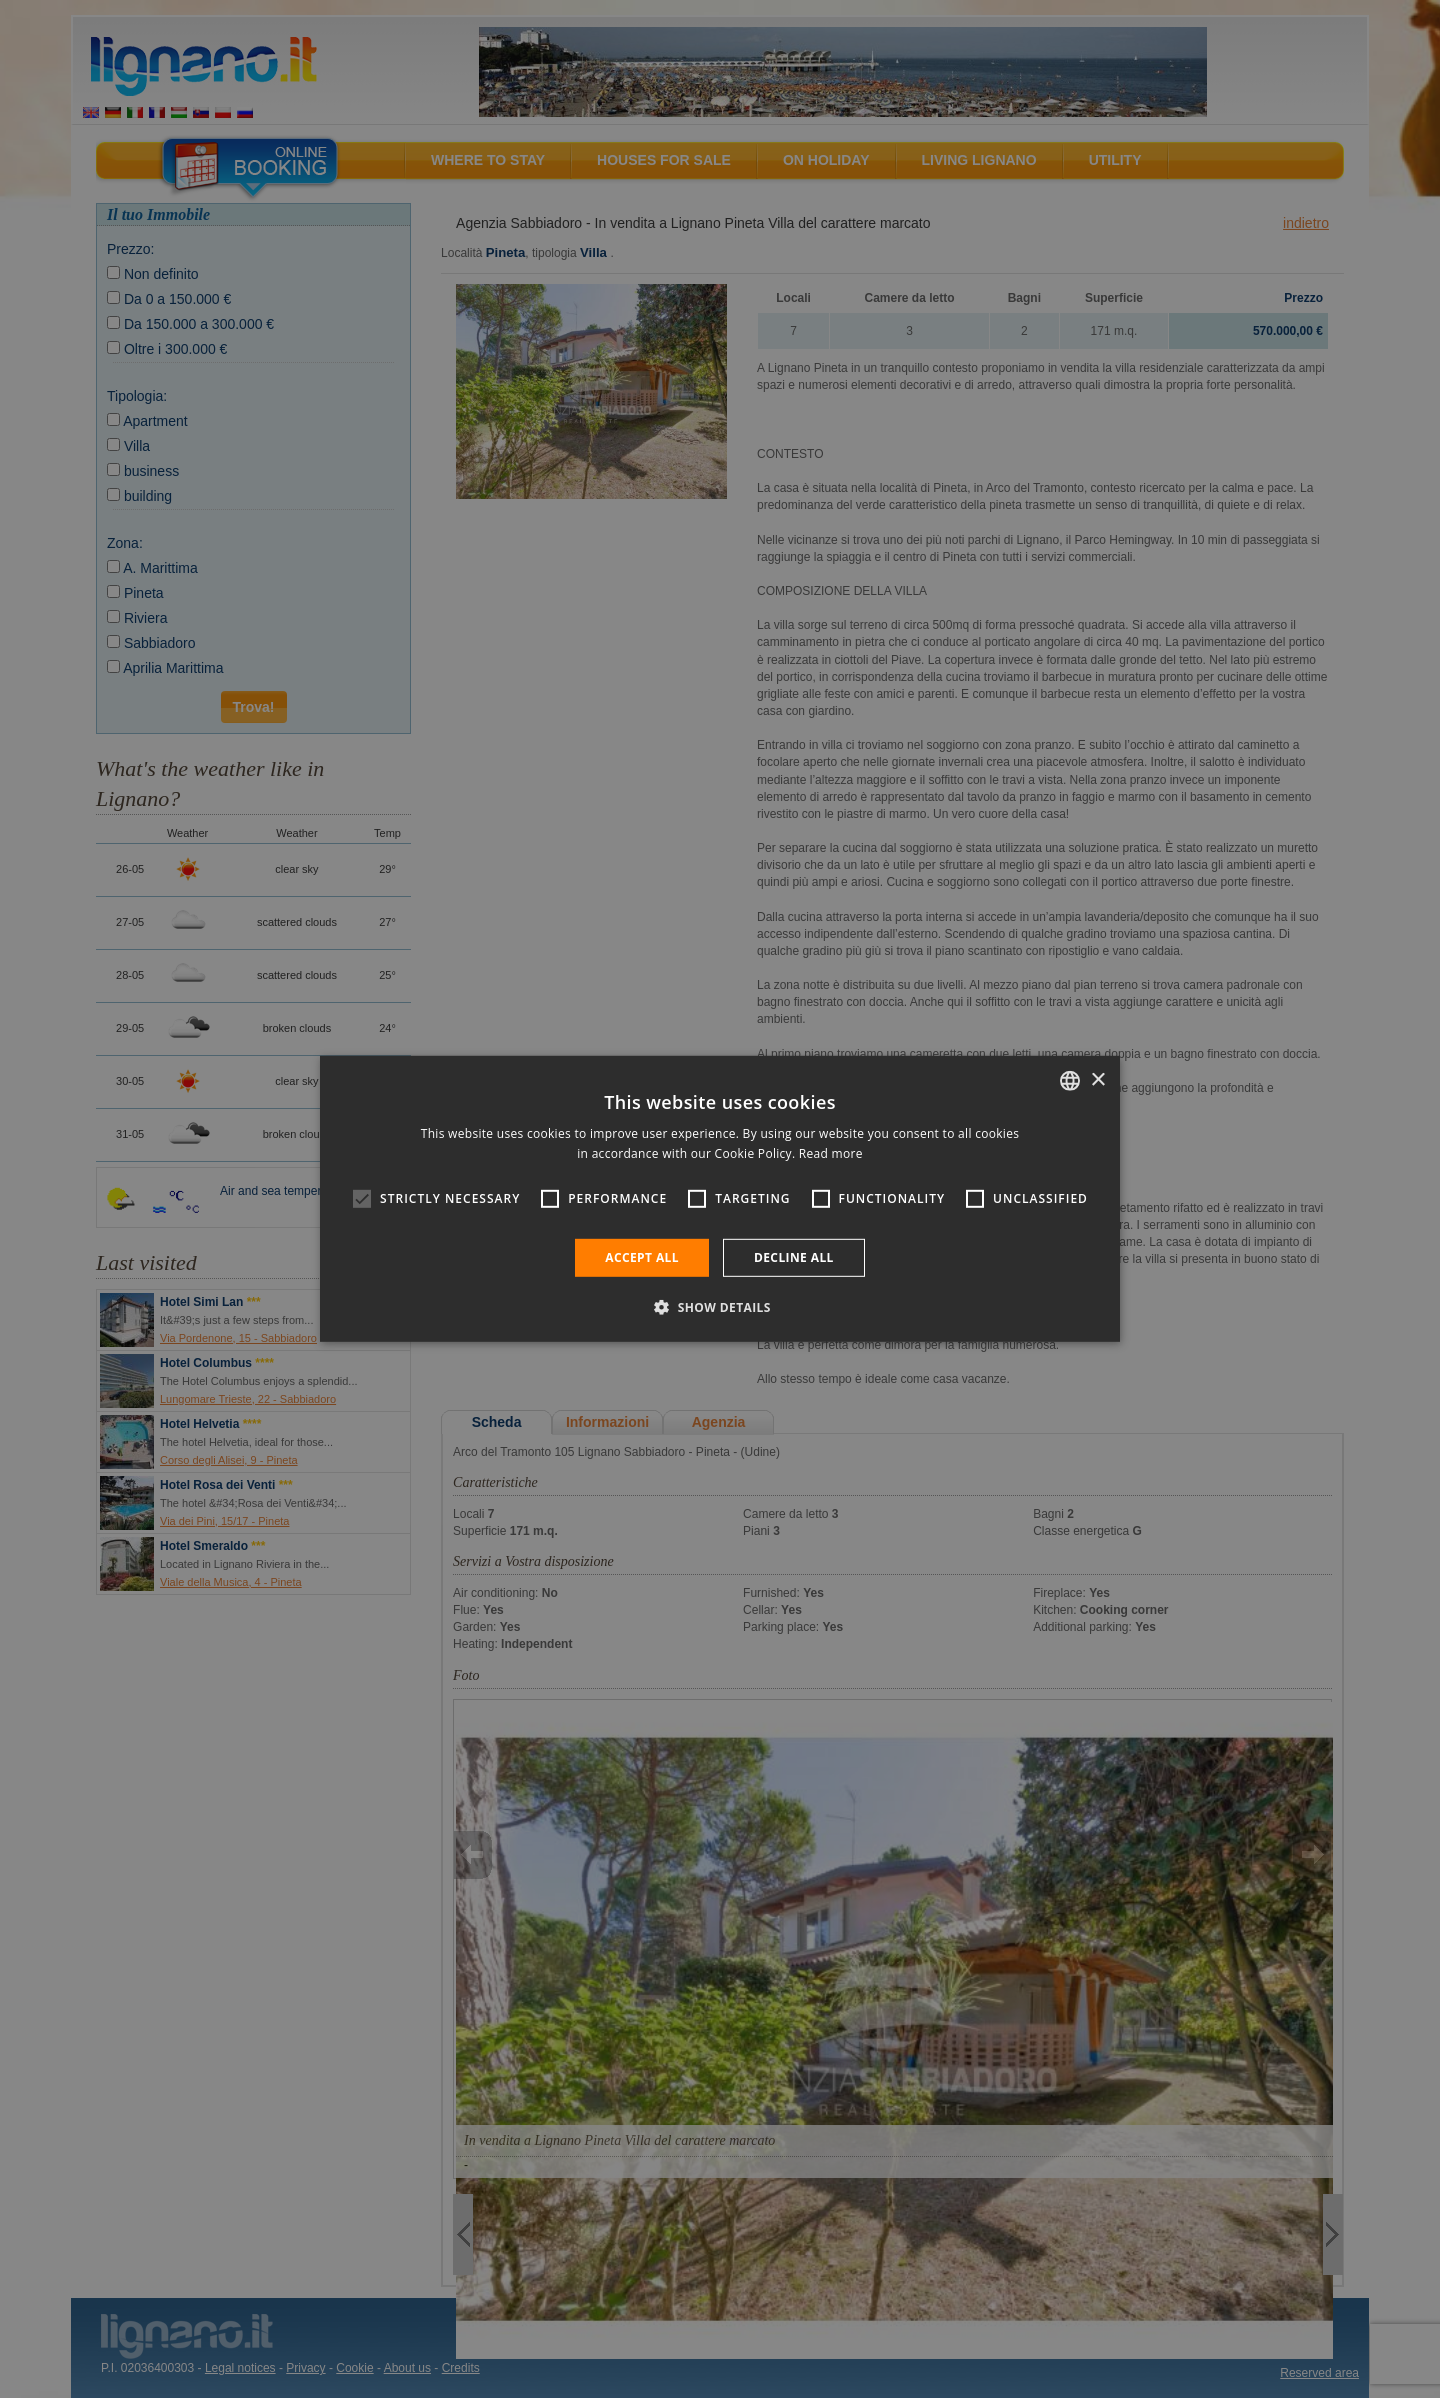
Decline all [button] (794, 1257)
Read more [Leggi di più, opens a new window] (831, 1153)
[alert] (720, 1199)
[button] (720, 1307)
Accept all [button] (642, 1257)
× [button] (1097, 1079)
